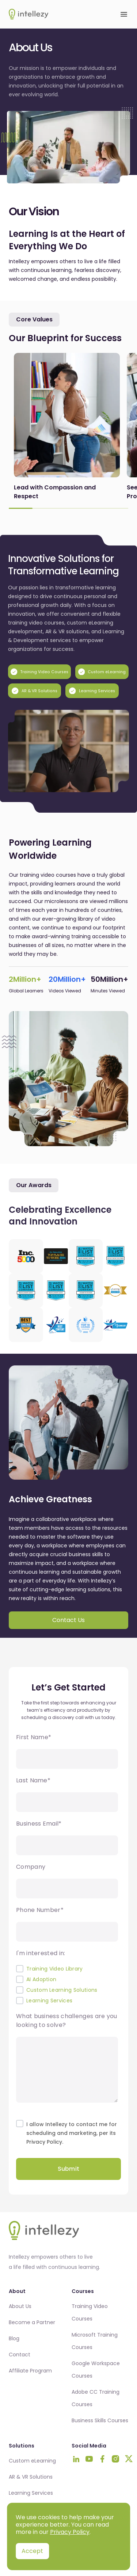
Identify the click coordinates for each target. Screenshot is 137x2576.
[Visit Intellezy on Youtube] (89, 2458)
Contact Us (68, 1620)
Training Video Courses (90, 2312)
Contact (19, 2354)
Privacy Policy (70, 2532)
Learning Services (31, 2493)
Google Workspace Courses (96, 2369)
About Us (20, 2306)
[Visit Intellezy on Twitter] (128, 2458)
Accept (32, 2551)
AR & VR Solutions (31, 2476)
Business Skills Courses (100, 2420)
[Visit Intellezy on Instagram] (115, 2458)
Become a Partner (32, 2322)
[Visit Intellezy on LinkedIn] (76, 2458)
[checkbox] (67, 1985)
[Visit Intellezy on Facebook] (102, 2458)
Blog (14, 2338)
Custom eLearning (32, 2460)
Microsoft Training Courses (95, 2341)
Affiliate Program (30, 2370)
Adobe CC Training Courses (95, 2398)
